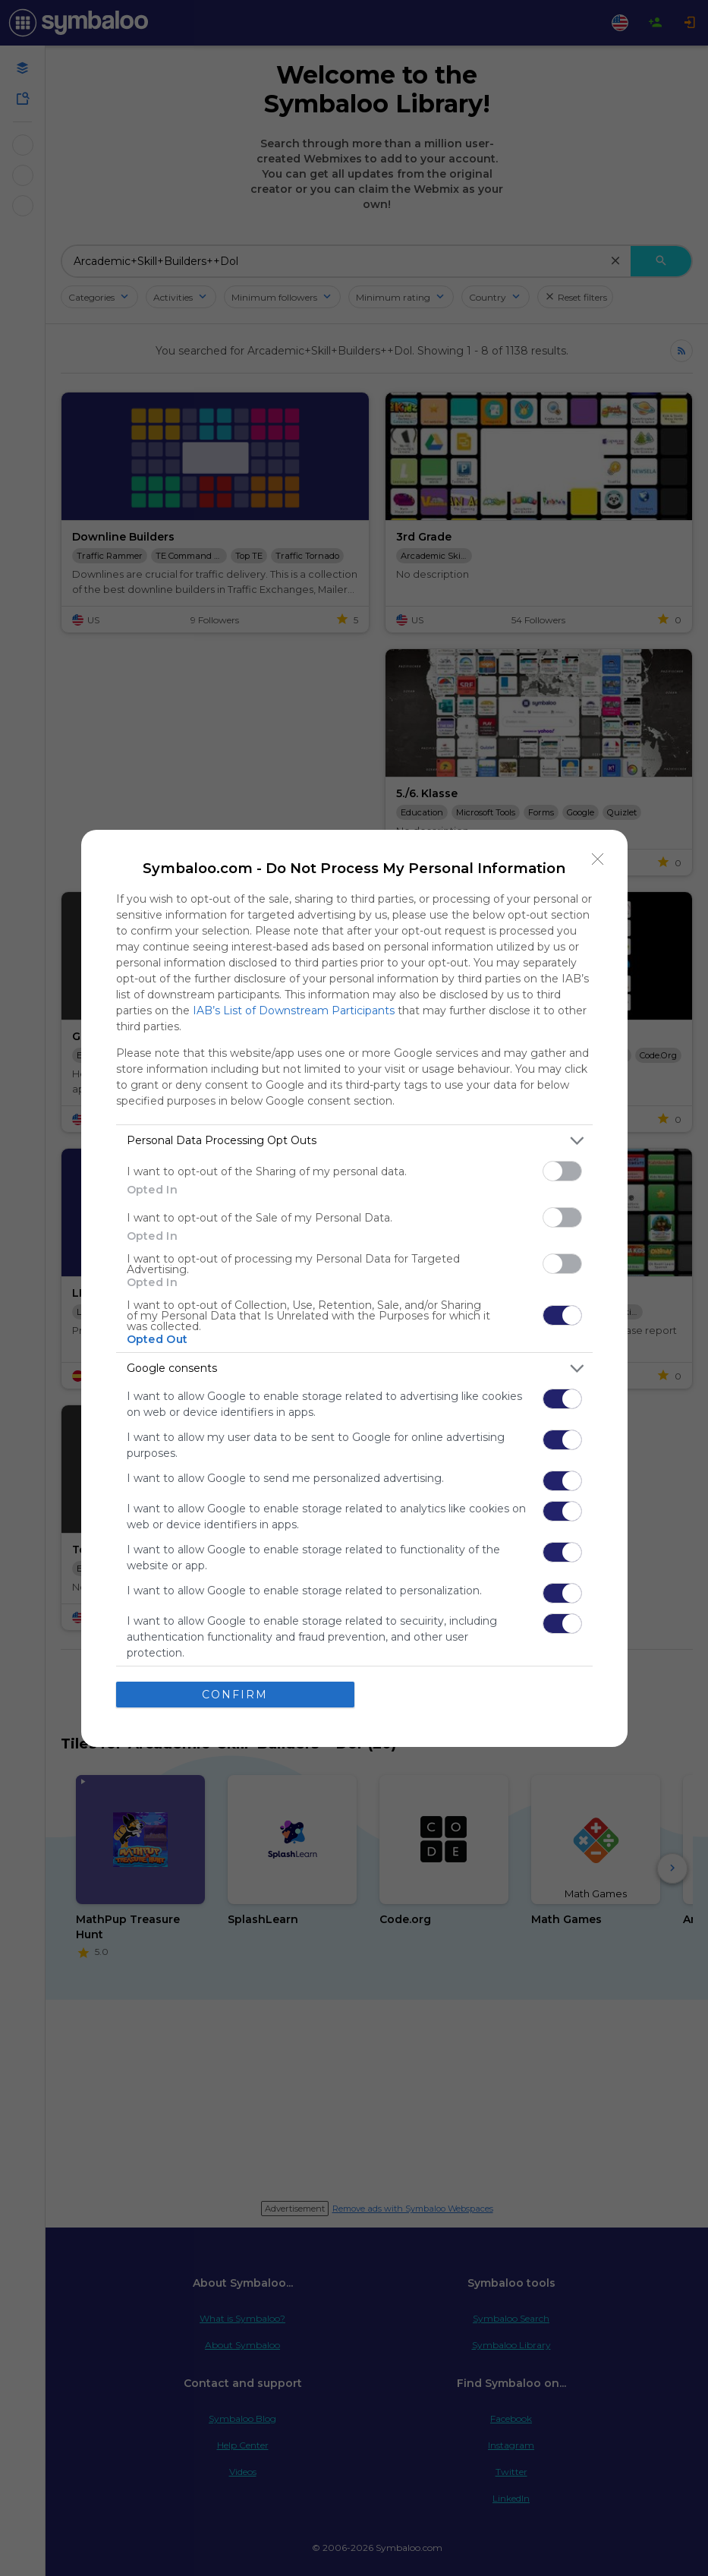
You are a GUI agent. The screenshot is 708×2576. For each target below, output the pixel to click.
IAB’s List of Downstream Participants (294, 1010)
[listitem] (354, 1140)
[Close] (598, 859)
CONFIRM (235, 1694)
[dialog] (354, 1288)
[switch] (562, 1171)
